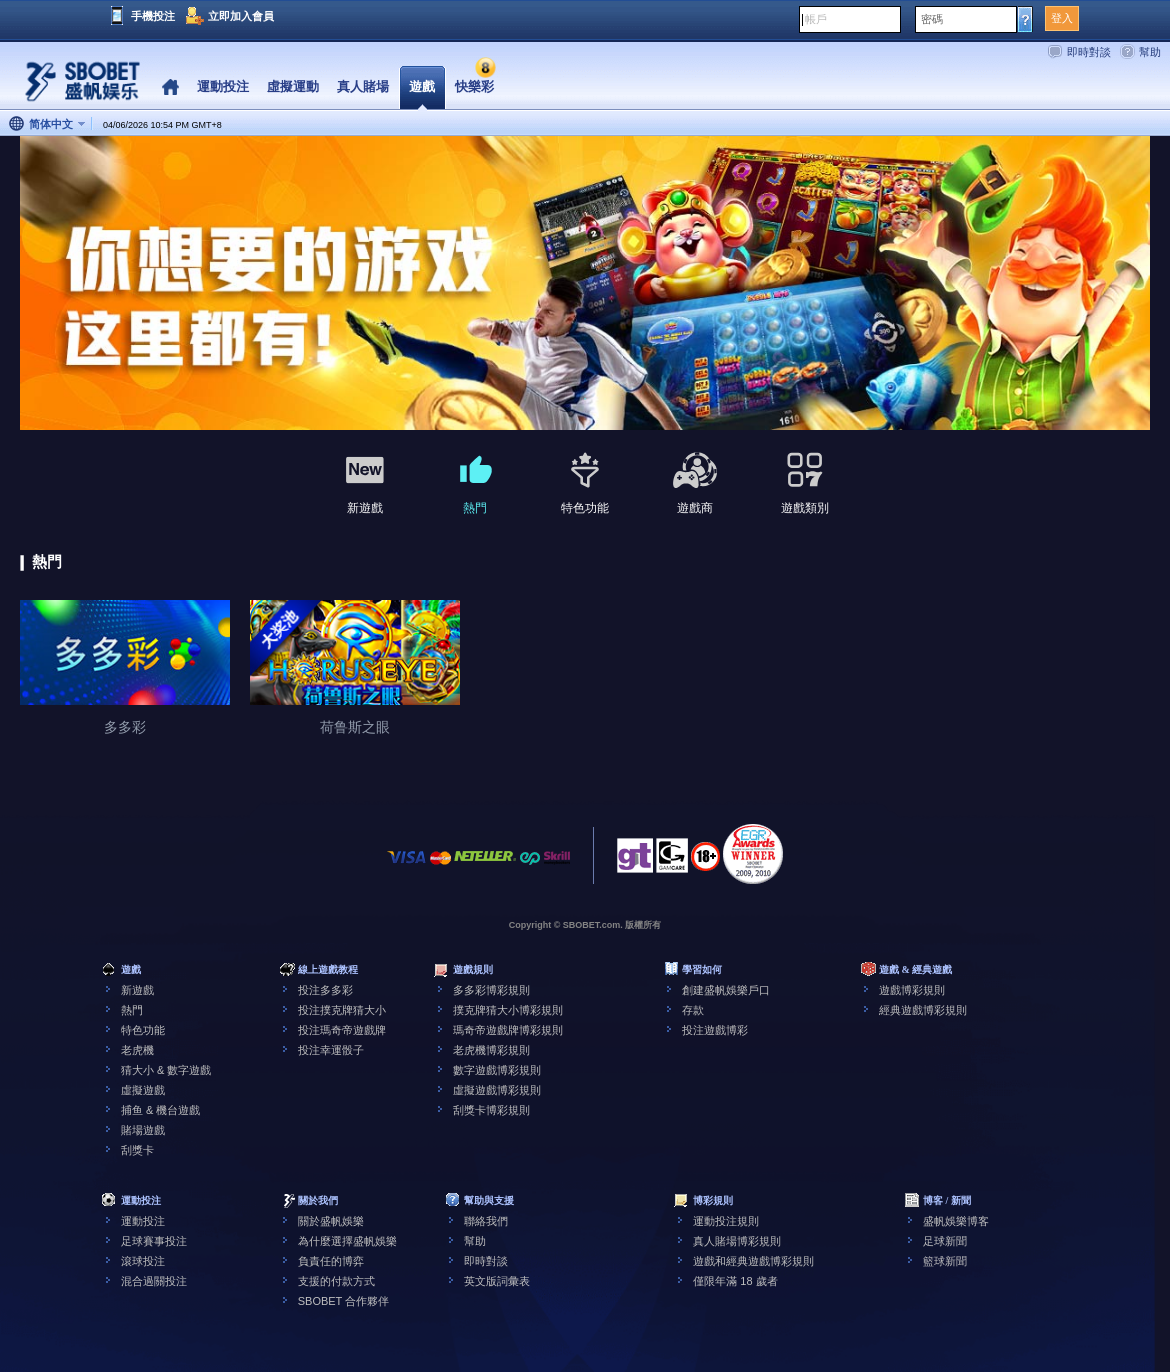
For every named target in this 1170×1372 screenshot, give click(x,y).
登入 (1062, 18)
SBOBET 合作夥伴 (343, 1301)
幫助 (1150, 52)
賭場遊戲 (143, 1130)
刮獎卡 (137, 1150)
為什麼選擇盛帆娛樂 (347, 1241)
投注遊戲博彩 (715, 1030)
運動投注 (143, 1221)
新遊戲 (137, 990)
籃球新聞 (945, 1261)
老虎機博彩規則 (491, 1050)
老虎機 (137, 1050)
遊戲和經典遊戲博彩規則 (753, 1261)
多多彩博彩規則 (491, 990)
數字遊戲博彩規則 (497, 1070)
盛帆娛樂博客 (956, 1221)
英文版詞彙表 (497, 1281)
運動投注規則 (726, 1221)
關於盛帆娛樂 (331, 1221)
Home (170, 87)
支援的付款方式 (336, 1281)
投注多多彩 (325, 990)
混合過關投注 (154, 1281)
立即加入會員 (241, 16)
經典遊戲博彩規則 (923, 1010)
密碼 (932, 19)
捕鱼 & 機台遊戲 (160, 1110)
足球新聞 (945, 1241)
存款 (693, 1010)
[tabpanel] (585, 284)
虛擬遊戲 (143, 1090)
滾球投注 (143, 1261)
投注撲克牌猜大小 (342, 1010)
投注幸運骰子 (331, 1050)
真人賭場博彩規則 (737, 1241)
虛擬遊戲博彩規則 (497, 1090)
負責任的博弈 (331, 1261)
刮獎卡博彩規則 (491, 1110)
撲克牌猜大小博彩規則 (508, 1010)
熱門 (132, 1010)
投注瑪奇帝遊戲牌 (342, 1030)
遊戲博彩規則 (912, 990)
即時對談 (1089, 52)
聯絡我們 (486, 1221)
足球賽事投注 (154, 1241)
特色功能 (143, 1030)
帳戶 (816, 19)
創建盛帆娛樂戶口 (726, 990)
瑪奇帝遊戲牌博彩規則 (508, 1030)
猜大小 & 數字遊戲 (166, 1070)
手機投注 (153, 16)
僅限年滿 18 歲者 (735, 1281)
